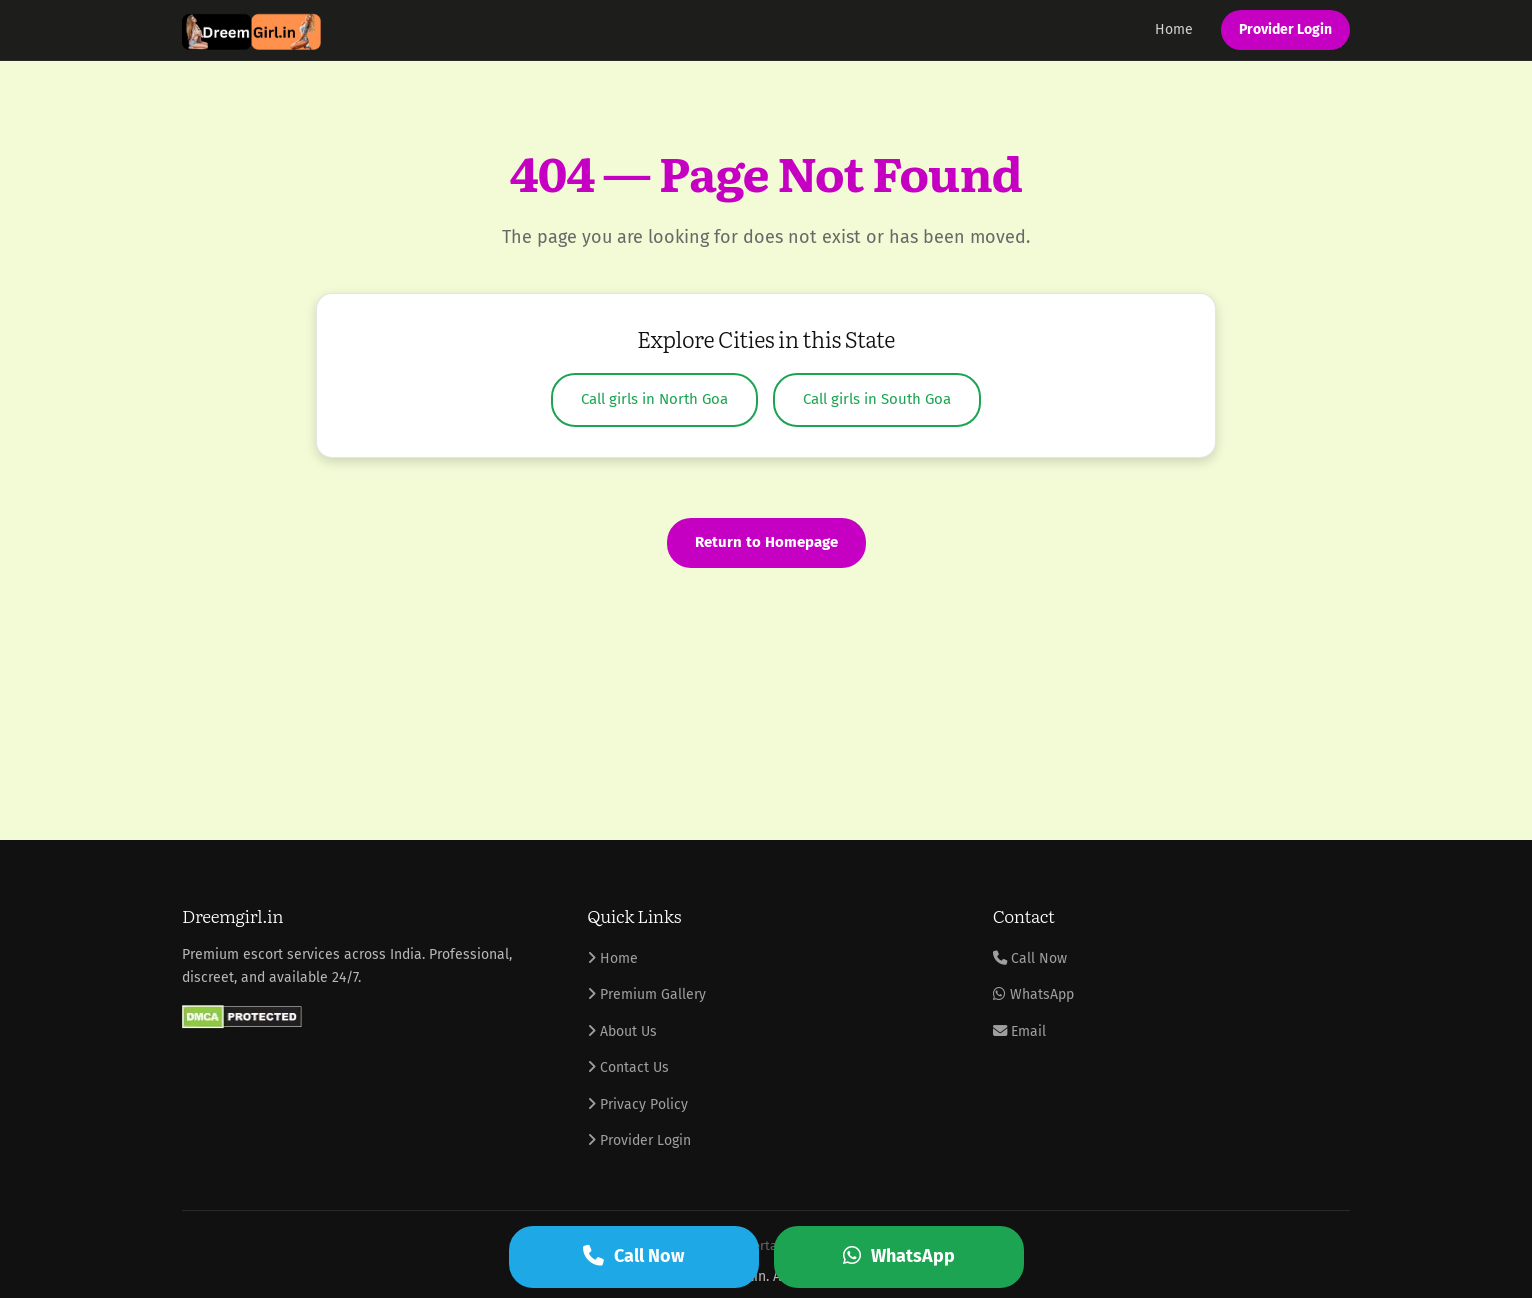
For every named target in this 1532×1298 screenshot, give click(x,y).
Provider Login (1285, 29)
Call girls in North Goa (654, 399)
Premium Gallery (646, 994)
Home (1174, 29)
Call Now (1030, 958)
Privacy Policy (637, 1104)
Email (1019, 1031)
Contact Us (628, 1067)
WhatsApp (1033, 994)
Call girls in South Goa (877, 399)
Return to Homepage (766, 542)
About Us (622, 1031)
